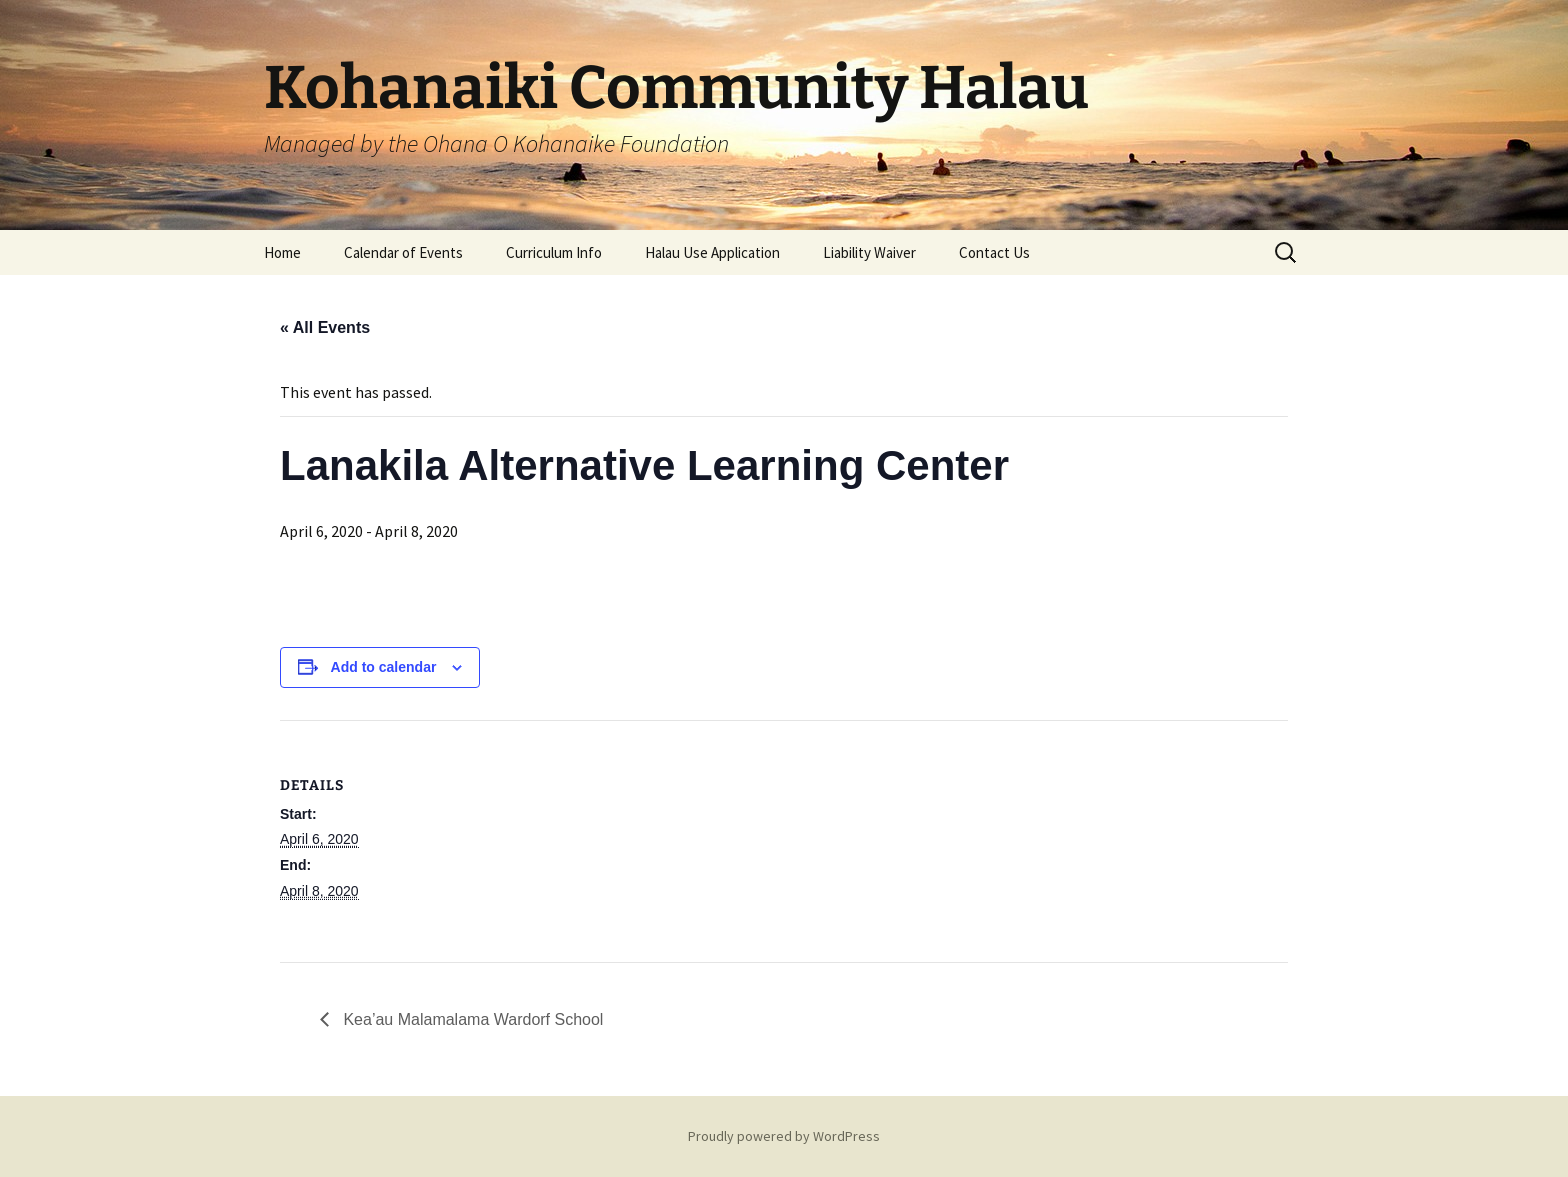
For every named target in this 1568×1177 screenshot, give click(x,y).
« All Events (325, 327)
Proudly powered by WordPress (784, 1136)
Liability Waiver (869, 252)
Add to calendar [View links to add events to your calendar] (384, 667)
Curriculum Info (554, 252)
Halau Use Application (712, 252)
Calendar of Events (403, 252)
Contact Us (994, 252)
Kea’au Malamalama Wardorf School (471, 1019)
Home (282, 252)
